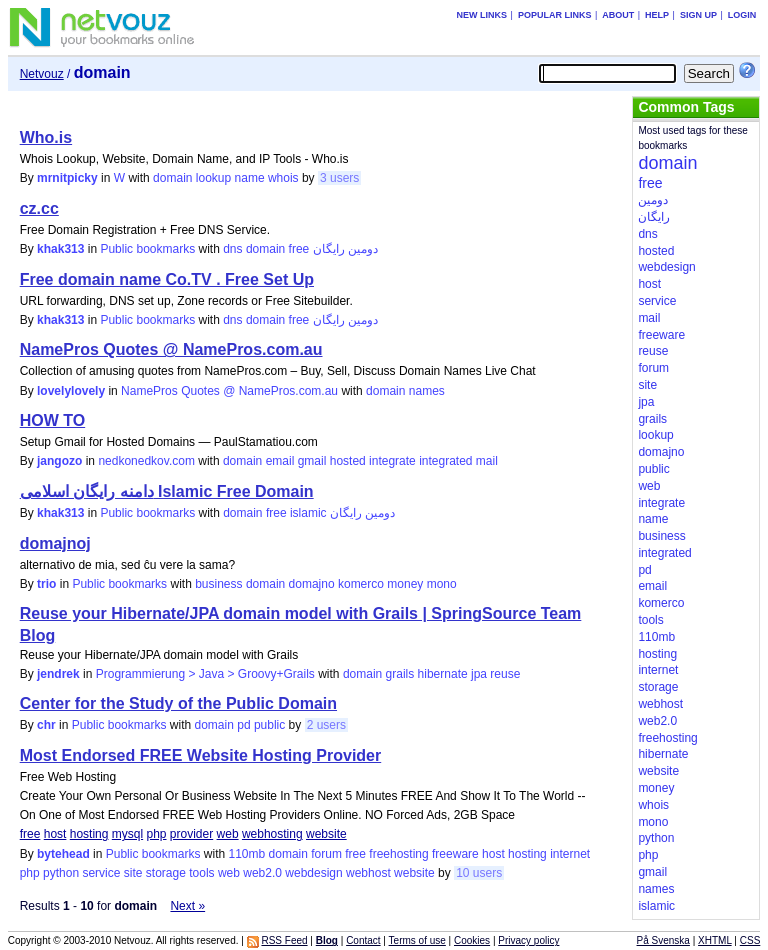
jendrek (58, 674)
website (326, 834)
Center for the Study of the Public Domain (178, 703)
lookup (213, 178)
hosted (348, 461)
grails (400, 674)
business (218, 584)
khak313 (60, 249)
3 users (339, 178)
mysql (127, 834)
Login (742, 15)
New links (482, 15)
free (299, 249)
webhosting (272, 834)
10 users (479, 873)
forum (326, 854)
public (269, 725)
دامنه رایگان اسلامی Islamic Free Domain (167, 491)
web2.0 (262, 873)
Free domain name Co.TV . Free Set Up (167, 279)
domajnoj (55, 543)
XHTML (715, 940)
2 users (326, 725)
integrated (445, 461)
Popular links (555, 15)
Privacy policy (528, 940)
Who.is (46, 137)
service (101, 873)
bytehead (63, 854)
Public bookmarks (147, 249)
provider (191, 834)
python (61, 873)
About (618, 15)
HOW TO (52, 420)
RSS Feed (284, 940)
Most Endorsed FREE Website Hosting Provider (201, 755)
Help (657, 15)
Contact (363, 940)
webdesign (313, 873)
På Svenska (663, 940)
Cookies (472, 940)
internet (570, 854)
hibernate (443, 674)
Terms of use (417, 940)
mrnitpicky (67, 178)
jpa (479, 674)
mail (487, 461)
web (228, 834)
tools (201, 873)
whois (283, 178)
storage (166, 873)
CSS (750, 940)
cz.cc (39, 208)
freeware (455, 854)
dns (232, 249)
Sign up (698, 15)
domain (172, 178)
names (427, 391)
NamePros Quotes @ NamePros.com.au (171, 349)
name (250, 178)
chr (46, 725)
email (280, 461)
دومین (363, 249)
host (55, 834)
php (156, 834)
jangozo (59, 461)
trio (46, 584)
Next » (187, 906)
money (405, 584)
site (133, 873)
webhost (368, 873)
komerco (361, 584)
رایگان (329, 249)
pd (243, 725)
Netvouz (42, 74)
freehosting (398, 854)
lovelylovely (71, 391)
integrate (392, 461)
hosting (89, 834)
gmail (312, 461)
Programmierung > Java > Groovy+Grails (205, 674)
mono (442, 584)
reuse (505, 674)
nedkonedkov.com (146, 461)
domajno (312, 584)
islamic (308, 513)
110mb (247, 854)
